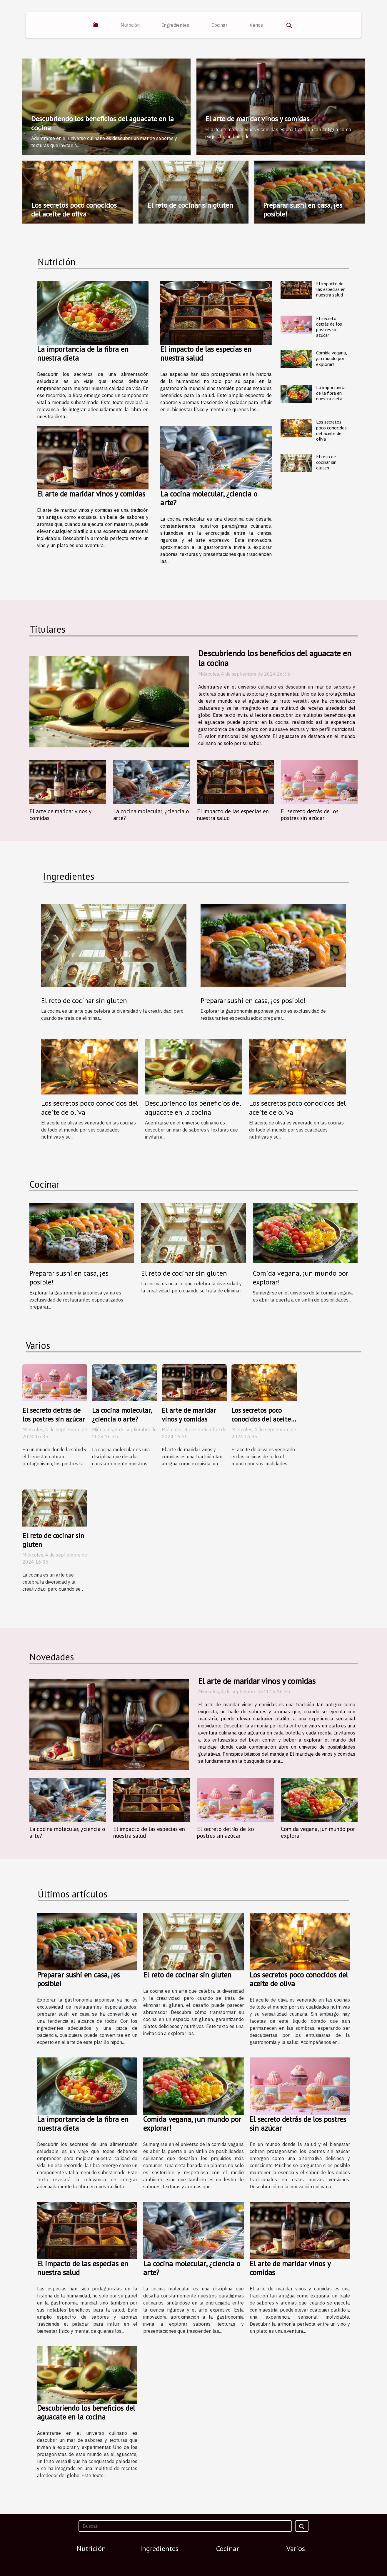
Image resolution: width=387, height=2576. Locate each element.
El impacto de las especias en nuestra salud (205, 353)
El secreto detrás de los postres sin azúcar (329, 326)
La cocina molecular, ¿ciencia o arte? (208, 498)
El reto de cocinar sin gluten (190, 205)
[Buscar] (185, 2526)
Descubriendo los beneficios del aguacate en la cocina (102, 123)
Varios (256, 25)
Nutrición (130, 25)
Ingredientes (175, 25)
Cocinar (219, 25)
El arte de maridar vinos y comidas (257, 118)
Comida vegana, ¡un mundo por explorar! (331, 358)
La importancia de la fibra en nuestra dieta (83, 353)
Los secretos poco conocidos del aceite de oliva (74, 210)
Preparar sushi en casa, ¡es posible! (302, 210)
